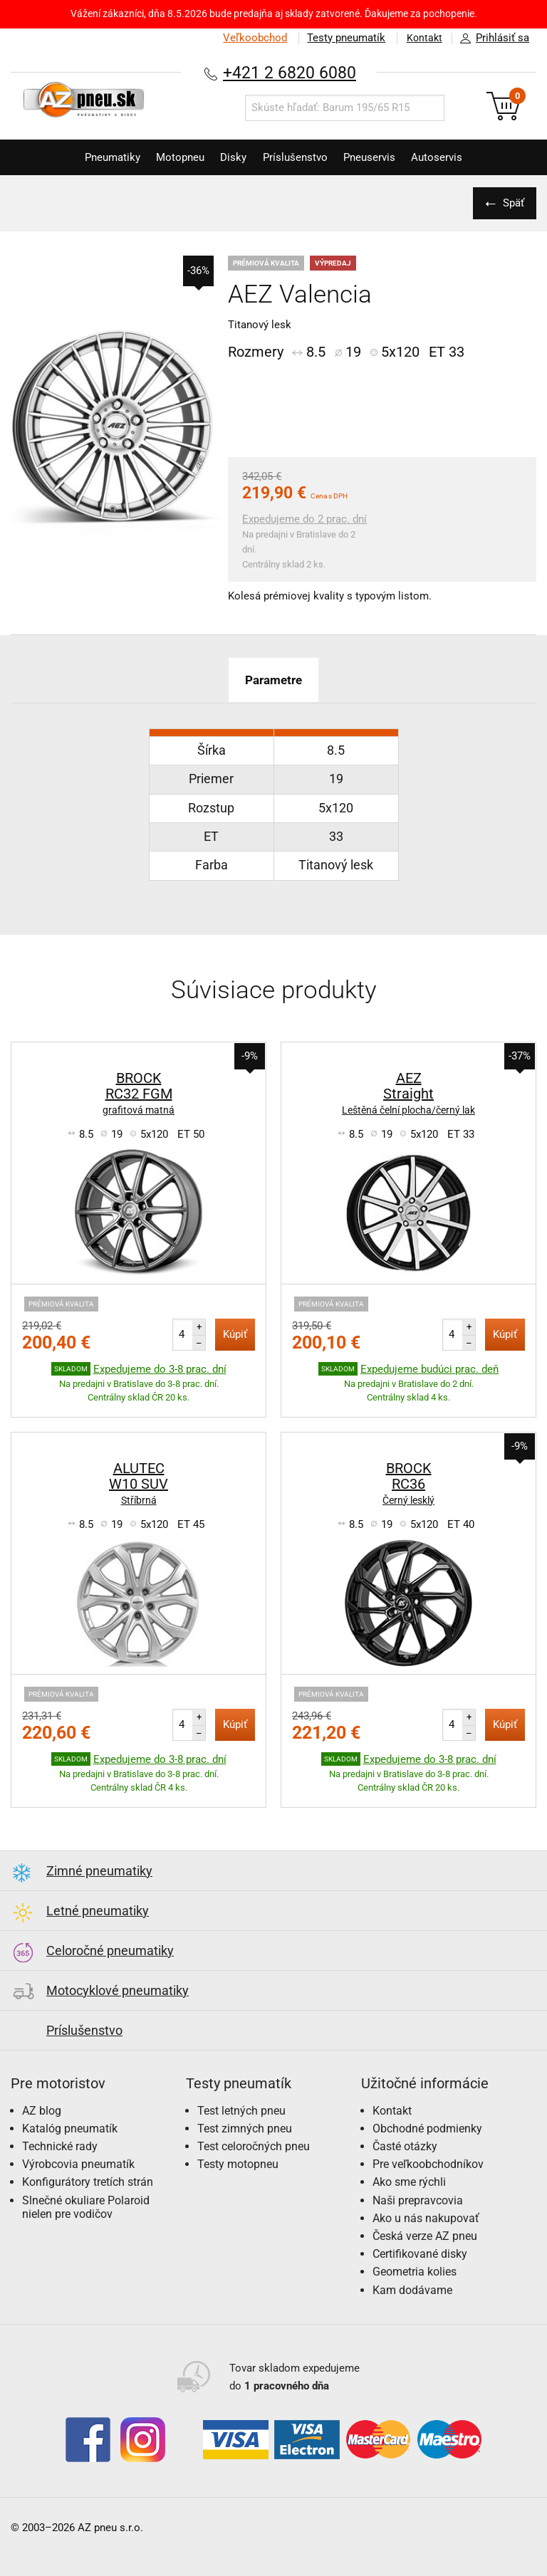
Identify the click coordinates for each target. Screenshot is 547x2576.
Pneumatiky (99, 157)
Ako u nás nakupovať (426, 2218)
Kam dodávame (412, 2289)
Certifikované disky (420, 2254)
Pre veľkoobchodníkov (428, 2164)
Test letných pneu (241, 2110)
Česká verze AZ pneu (425, 2236)
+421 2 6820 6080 (290, 72)
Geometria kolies (415, 2271)
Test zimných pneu (244, 2128)
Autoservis (450, 157)
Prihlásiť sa (490, 38)
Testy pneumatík (341, 37)
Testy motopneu (237, 2164)
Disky (231, 157)
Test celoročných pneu (253, 2146)
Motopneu (172, 157)
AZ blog (41, 2110)
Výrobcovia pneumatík (78, 2164)
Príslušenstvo (298, 157)
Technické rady (60, 2146)
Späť (511, 203)
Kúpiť (235, 1334)
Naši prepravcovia (418, 2200)
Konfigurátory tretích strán (87, 2182)
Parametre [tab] (273, 679)
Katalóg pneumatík (70, 2128)
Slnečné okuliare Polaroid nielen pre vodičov (86, 2207)
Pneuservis (378, 157)
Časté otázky (405, 2146)
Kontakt (421, 37)
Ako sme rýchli (409, 2182)
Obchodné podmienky (427, 2128)
